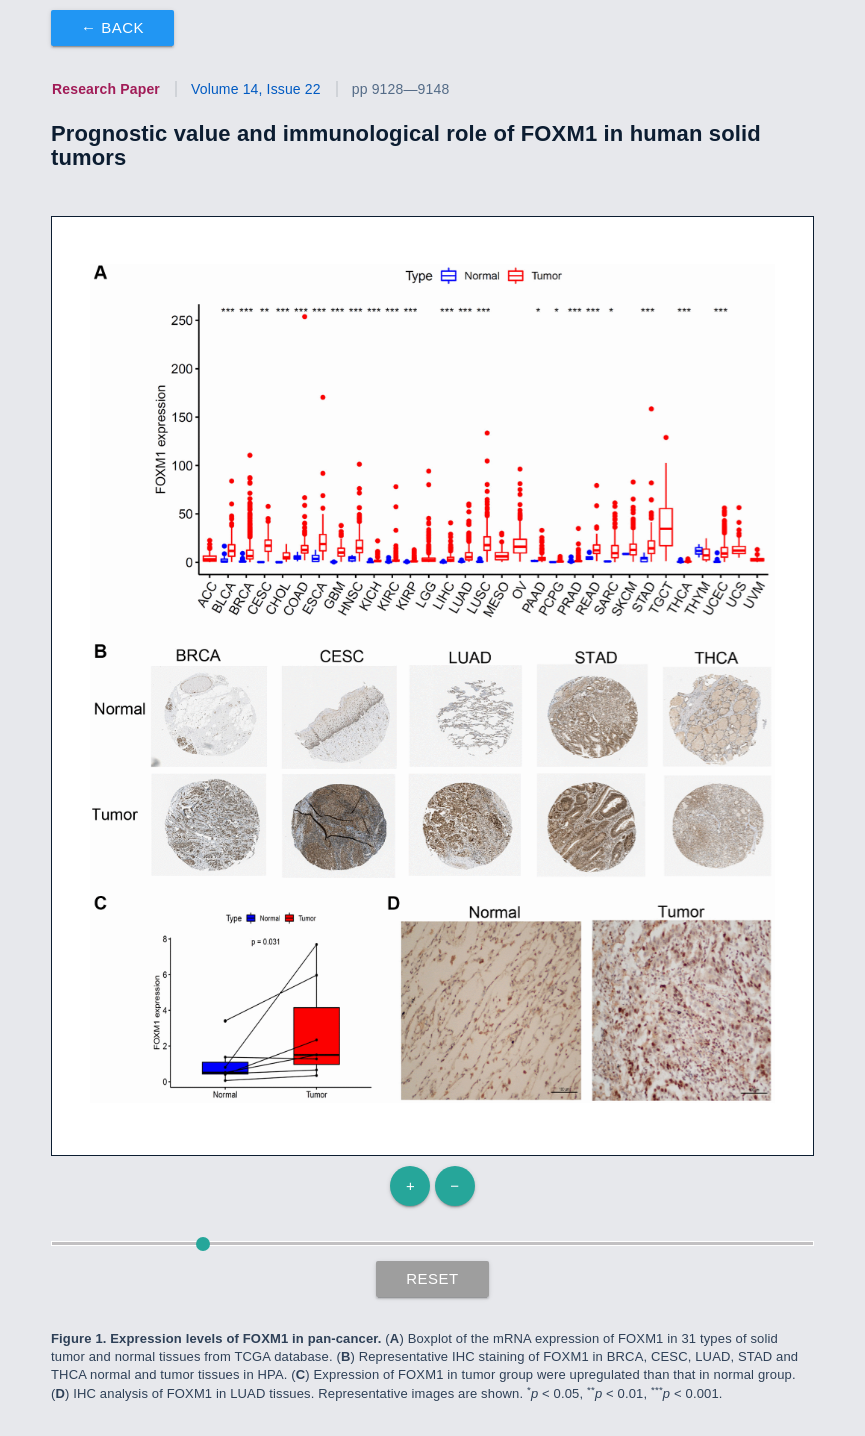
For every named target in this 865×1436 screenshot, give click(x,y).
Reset (432, 1278)
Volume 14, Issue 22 (256, 89)
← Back (112, 27)
